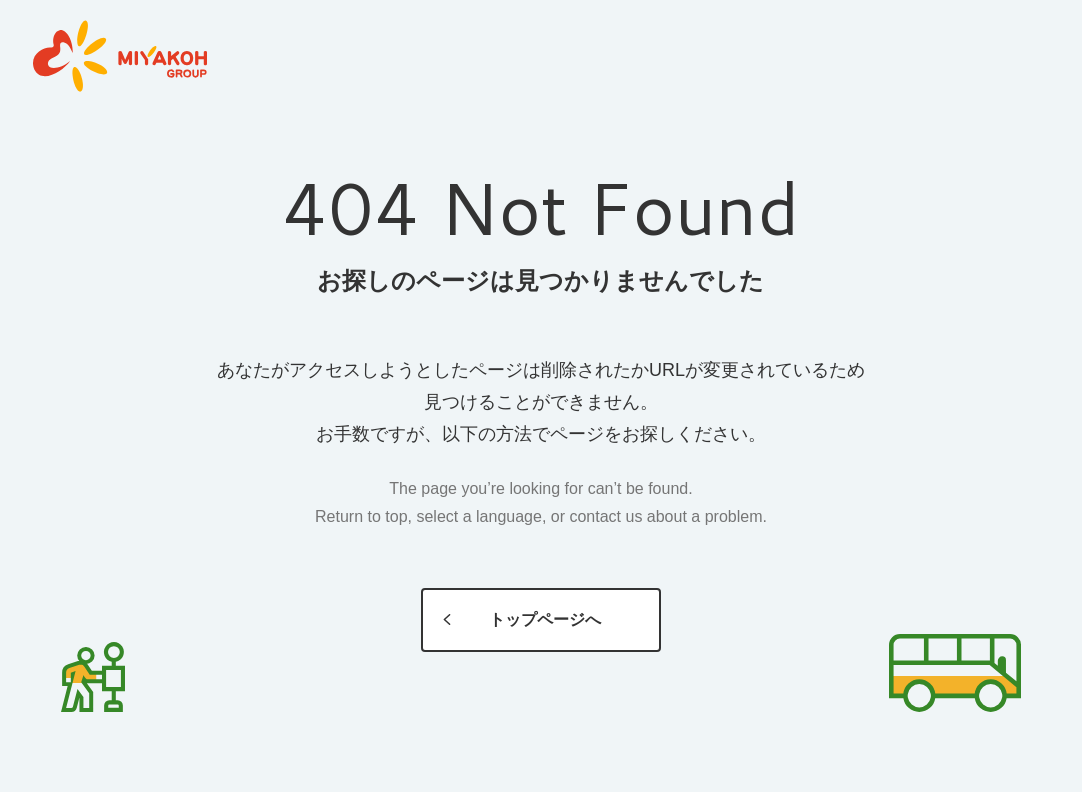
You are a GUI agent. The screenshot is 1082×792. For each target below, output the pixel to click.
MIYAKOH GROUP (120, 57)
